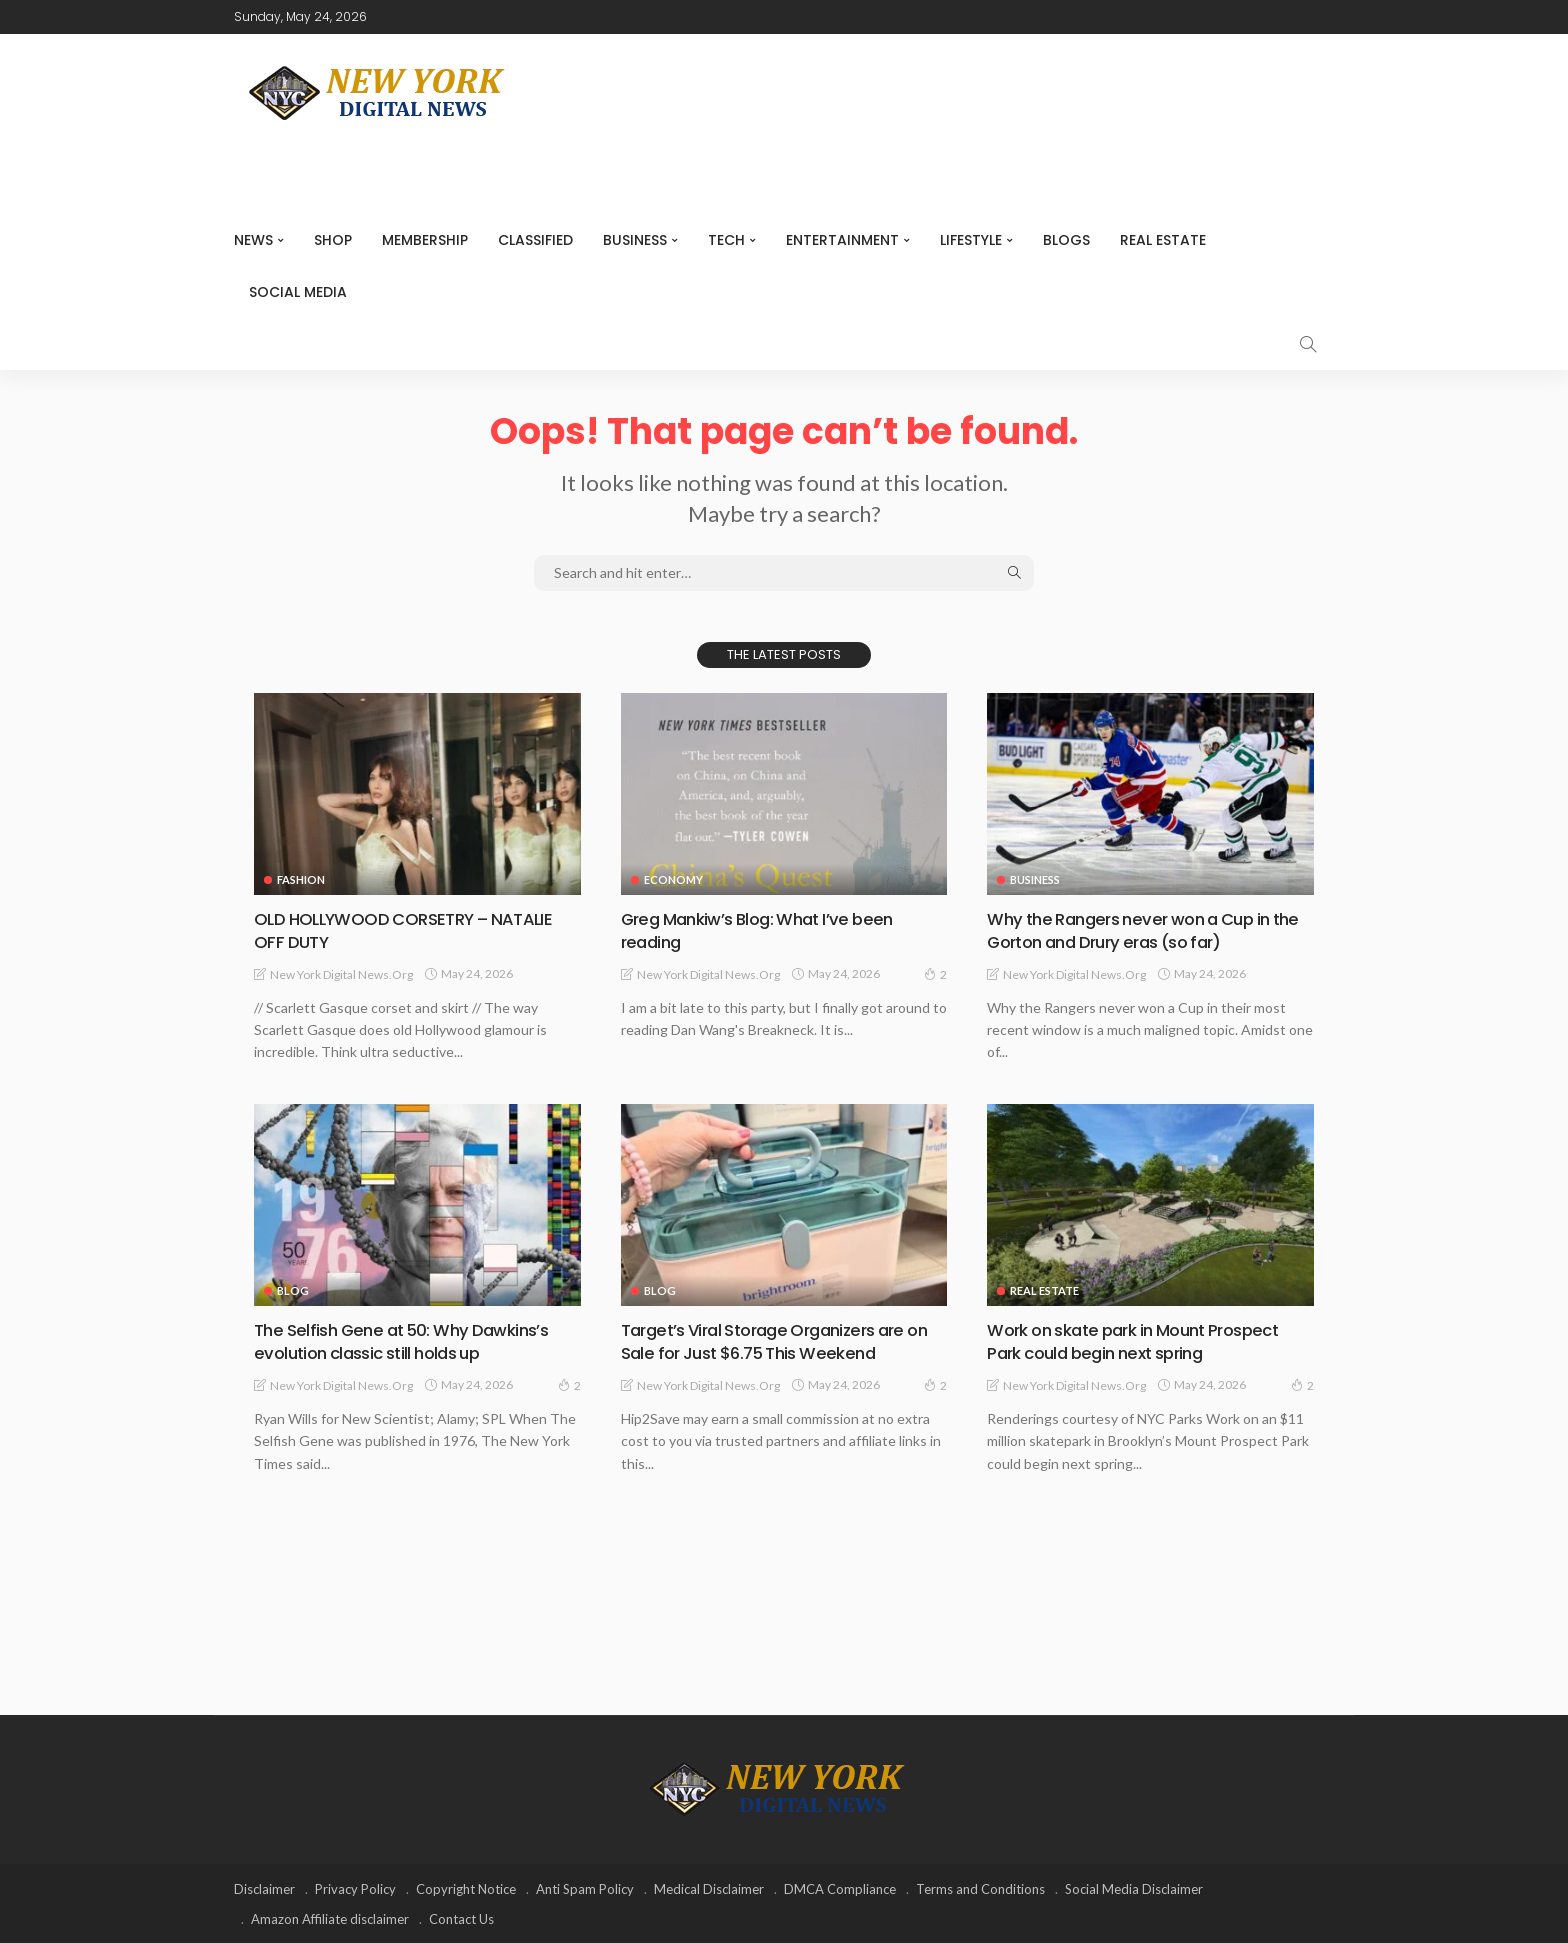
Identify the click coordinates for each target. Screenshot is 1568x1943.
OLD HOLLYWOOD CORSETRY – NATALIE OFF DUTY (415, 930)
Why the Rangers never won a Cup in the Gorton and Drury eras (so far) (1138, 930)
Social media (298, 292)
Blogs (1066, 240)
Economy (673, 879)
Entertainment (842, 240)
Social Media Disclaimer (1134, 1888)
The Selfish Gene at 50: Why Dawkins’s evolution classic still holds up (411, 1341)
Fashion (301, 879)
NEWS (253, 240)
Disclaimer (264, 1888)
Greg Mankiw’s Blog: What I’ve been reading (765, 930)
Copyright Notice (466, 1888)
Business (635, 240)
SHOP (333, 240)
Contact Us (461, 1918)
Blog (293, 1290)
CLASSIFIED (535, 240)
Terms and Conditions (980, 1888)
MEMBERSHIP (425, 240)
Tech (726, 240)
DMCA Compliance (840, 1888)
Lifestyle (971, 240)
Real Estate (1163, 240)
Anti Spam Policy (585, 1888)
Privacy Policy (355, 1888)
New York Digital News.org (341, 973)
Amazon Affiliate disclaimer (330, 1918)
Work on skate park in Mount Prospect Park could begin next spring (1145, 1341)
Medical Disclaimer (709, 1888)
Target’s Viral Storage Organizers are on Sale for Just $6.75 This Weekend (773, 1341)
